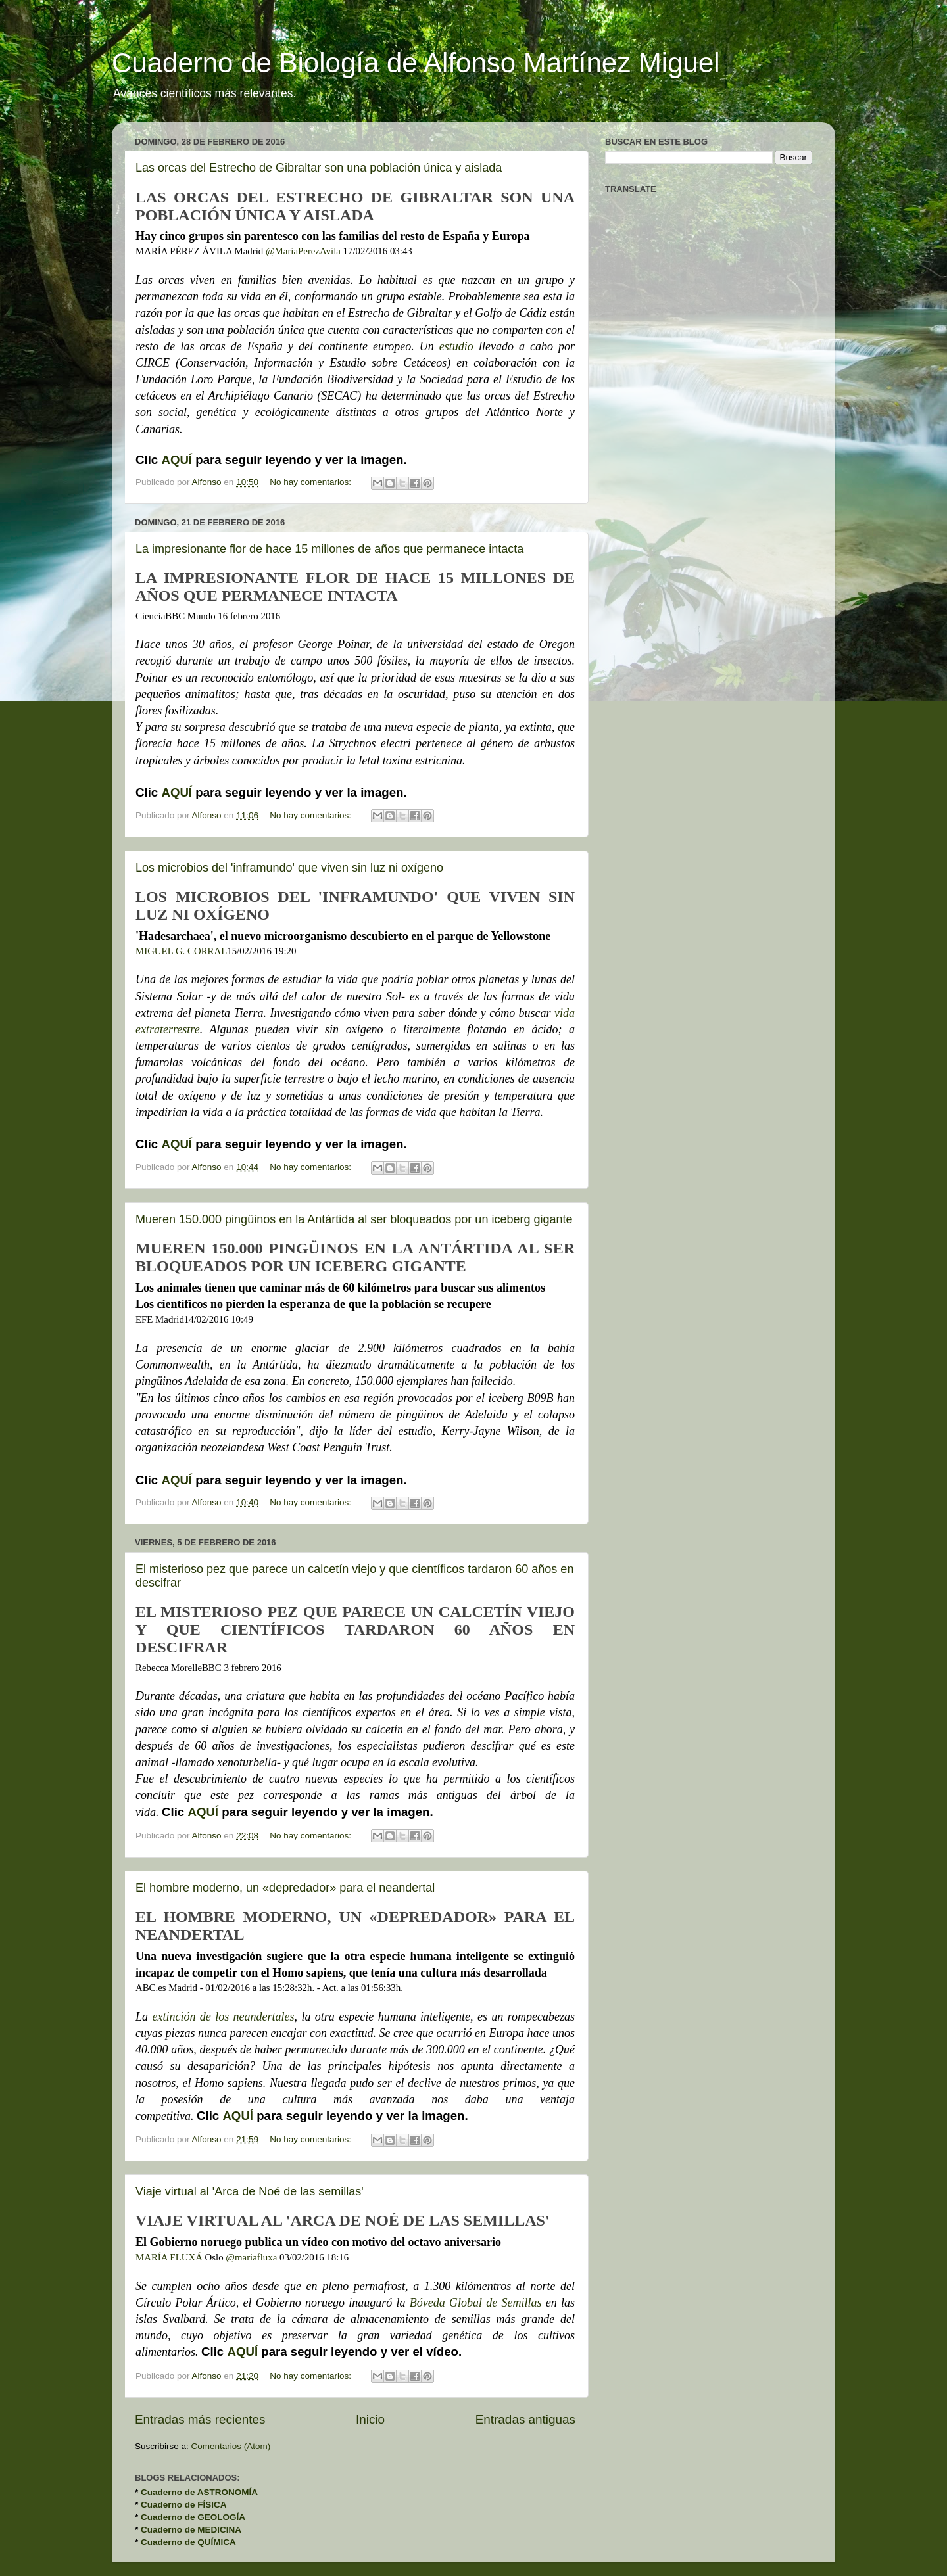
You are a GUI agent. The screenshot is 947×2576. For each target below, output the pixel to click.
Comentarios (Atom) (231, 2446)
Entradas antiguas (525, 2419)
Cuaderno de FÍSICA (184, 2505)
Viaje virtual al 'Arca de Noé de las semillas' (249, 2191)
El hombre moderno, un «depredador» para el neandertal (285, 1887)
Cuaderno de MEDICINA (191, 2530)
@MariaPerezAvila (303, 251)
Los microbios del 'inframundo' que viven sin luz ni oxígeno (289, 867)
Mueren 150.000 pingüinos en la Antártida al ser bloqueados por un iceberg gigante (353, 1219)
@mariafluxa (251, 2257)
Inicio (370, 2419)
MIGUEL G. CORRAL (181, 951)
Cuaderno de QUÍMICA (188, 2542)
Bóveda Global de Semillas (476, 2302)
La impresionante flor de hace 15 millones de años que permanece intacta (329, 548)
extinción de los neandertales (223, 2016)
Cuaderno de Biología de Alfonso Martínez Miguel (416, 62)
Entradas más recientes (200, 2419)
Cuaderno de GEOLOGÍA (193, 2517)
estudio (459, 346)
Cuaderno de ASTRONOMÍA (199, 2492)
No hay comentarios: (312, 482)
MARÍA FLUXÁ (169, 2257)
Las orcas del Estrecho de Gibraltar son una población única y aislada (318, 167)
